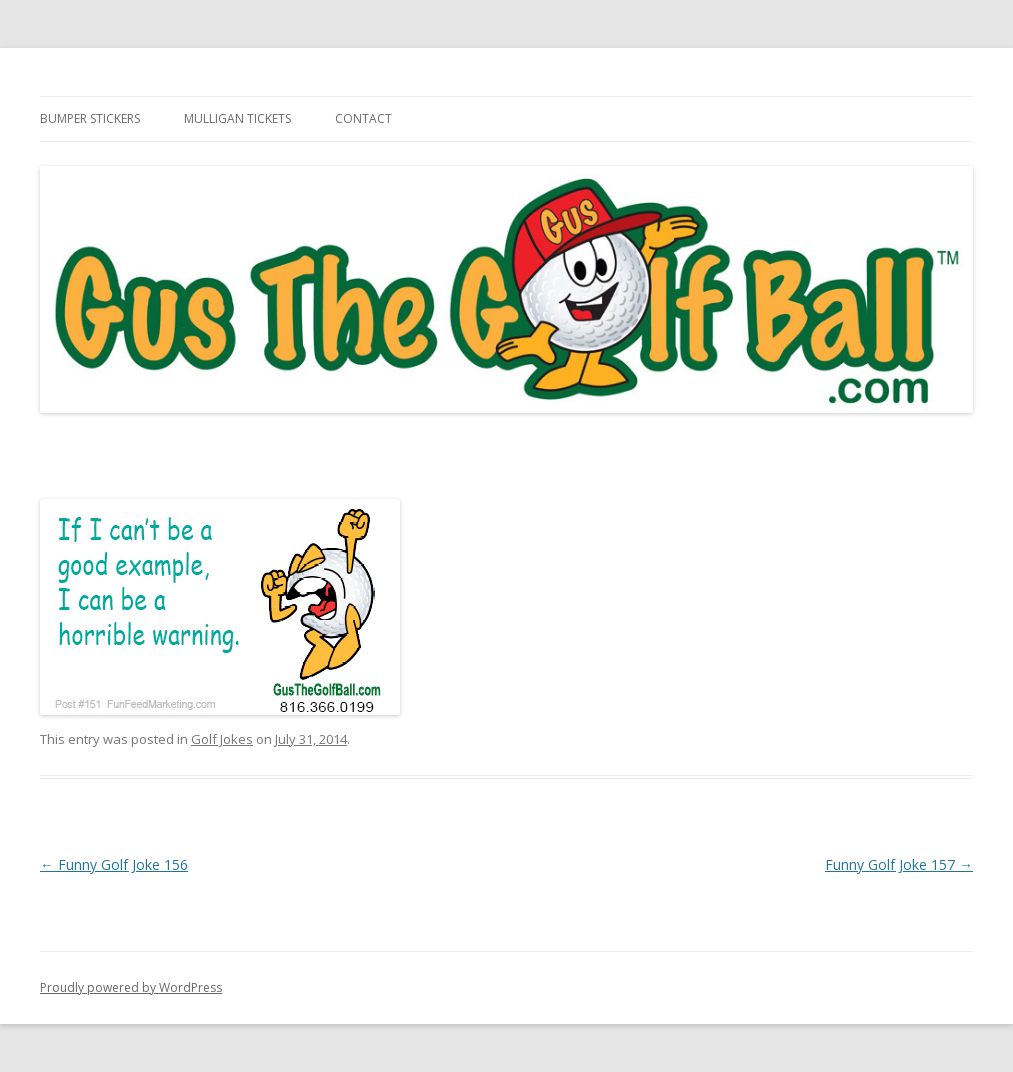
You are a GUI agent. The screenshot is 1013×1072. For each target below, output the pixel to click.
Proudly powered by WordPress (131, 987)
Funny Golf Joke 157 (899, 864)
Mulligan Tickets (237, 118)
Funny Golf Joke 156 (114, 864)
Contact (363, 118)
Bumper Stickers (90, 118)
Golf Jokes (222, 739)
